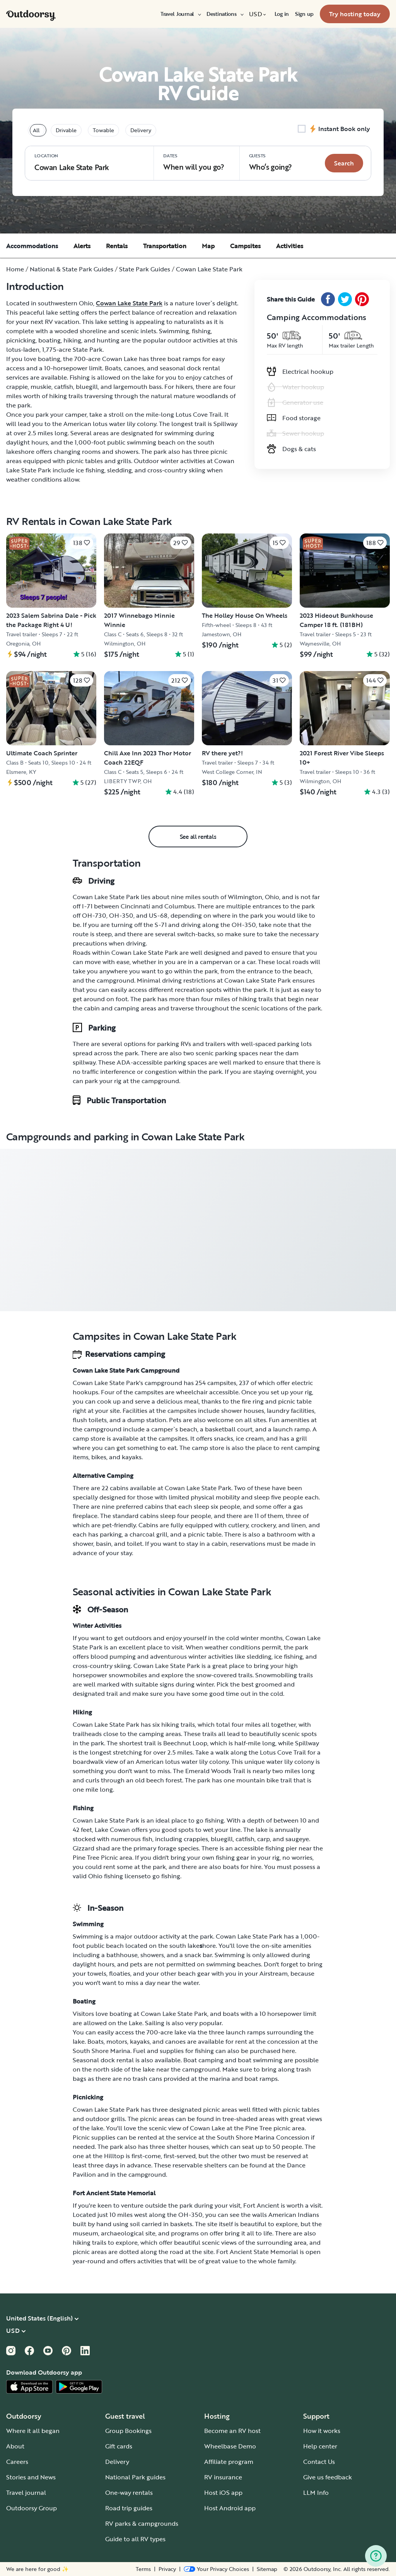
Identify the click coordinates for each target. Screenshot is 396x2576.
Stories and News (31, 2477)
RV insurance (223, 2477)
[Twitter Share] (345, 299)
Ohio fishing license (116, 1876)
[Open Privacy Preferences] (216, 2569)
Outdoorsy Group (31, 2508)
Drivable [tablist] (66, 130)
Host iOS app (223, 2492)
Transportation (164, 245)
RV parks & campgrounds (141, 2523)
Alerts (81, 245)
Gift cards (118, 2446)
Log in (282, 14)
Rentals (117, 245)
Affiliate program (228, 2461)
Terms (143, 2569)
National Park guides (135, 2477)
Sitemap (267, 2569)
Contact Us (319, 2461)
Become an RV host (232, 2430)
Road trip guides (128, 2508)
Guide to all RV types (135, 2539)
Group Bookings (128, 2430)
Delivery (117, 2461)
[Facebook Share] (328, 299)
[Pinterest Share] (362, 299)
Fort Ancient (261, 2205)
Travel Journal (180, 14)
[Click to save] (81, 543)
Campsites (245, 245)
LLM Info (316, 2492)
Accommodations (32, 245)
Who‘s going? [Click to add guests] (270, 162)
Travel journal (26, 2492)
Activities (289, 245)
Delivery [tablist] (140, 130)
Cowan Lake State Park (129, 303)
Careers (17, 2461)
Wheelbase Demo (230, 2446)
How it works (321, 2430)
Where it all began (33, 2430)
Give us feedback (327, 2477)
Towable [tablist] (103, 130)
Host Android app (230, 2508)
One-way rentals (129, 2492)
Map (208, 245)
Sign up (304, 14)
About (15, 2446)
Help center (320, 2446)
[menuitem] (180, 14)
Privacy (167, 2569)
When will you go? (193, 162)
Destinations (225, 14)
